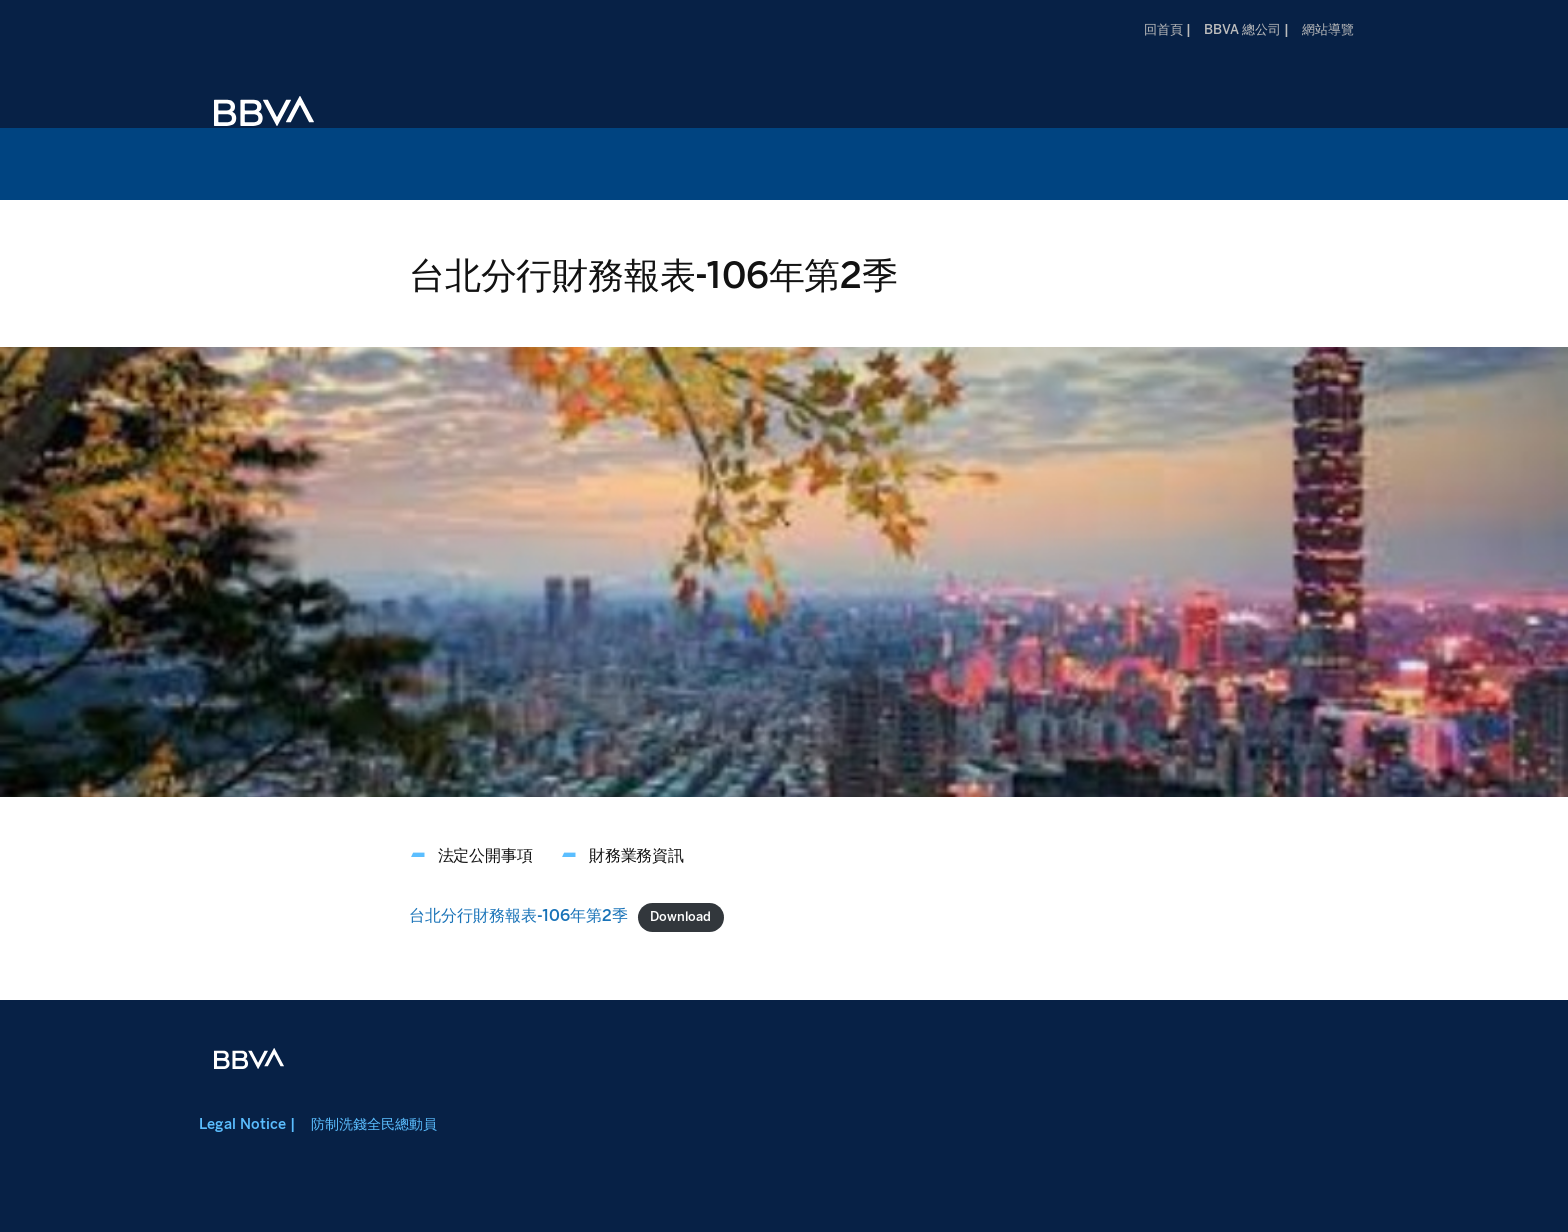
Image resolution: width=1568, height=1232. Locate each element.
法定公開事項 (485, 855)
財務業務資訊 (636, 855)
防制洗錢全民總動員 (374, 1124)
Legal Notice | (247, 1124)
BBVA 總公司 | (1246, 29)
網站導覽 (1328, 29)
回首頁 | (1167, 29)
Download (680, 916)
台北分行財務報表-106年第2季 (518, 915)
